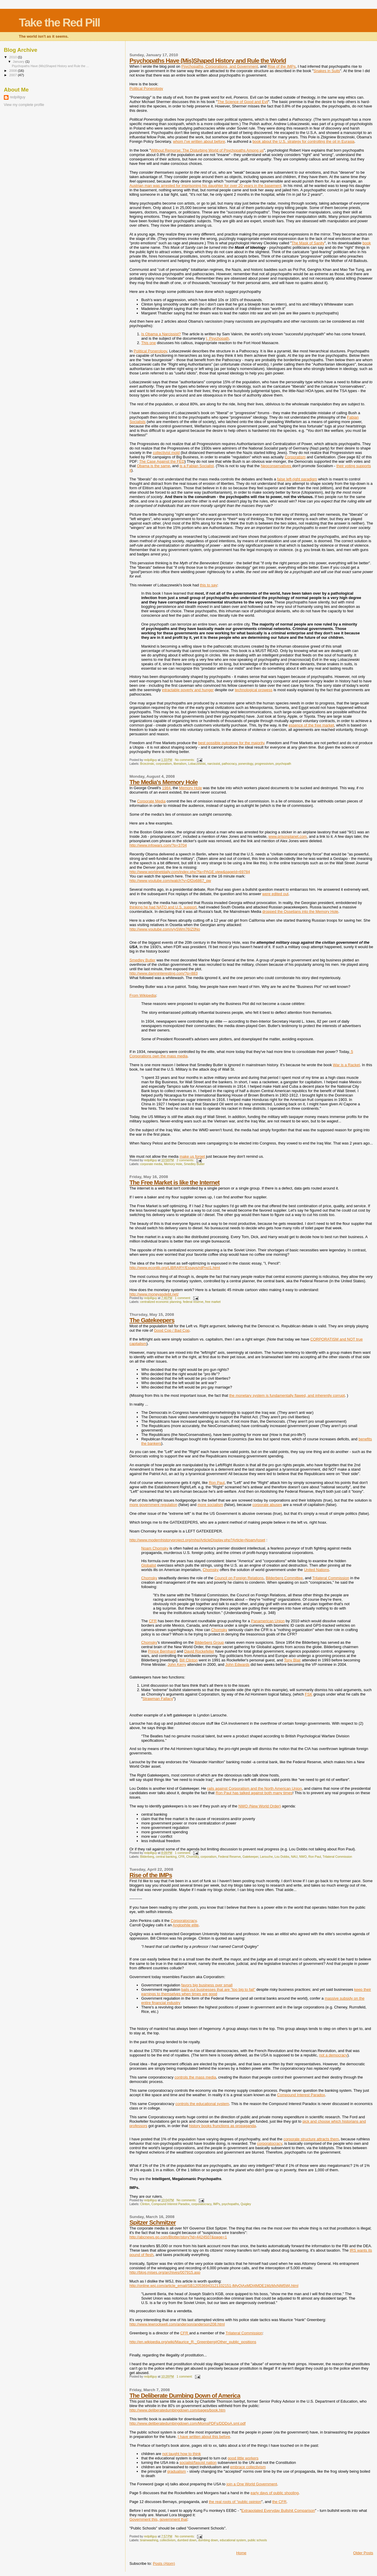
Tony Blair (292, 1660)
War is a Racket (346, 1065)
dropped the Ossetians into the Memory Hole (300, 911)
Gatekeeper (250, 1856)
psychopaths (230, 2204)
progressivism (264, 763)
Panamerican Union (268, 1621)
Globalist (148, 1565)
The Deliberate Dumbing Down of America (184, 2395)
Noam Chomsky (154, 1548)
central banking (166, 1856)
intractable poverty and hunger (188, 690)
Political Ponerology (146, 88)
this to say (208, 585)
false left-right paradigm (297, 479)
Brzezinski (147, 763)
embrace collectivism (248, 2467)
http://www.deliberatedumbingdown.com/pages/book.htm (177, 2410)
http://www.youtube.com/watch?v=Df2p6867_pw (170, 880)
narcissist (213, 763)
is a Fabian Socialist (197, 466)
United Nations (316, 1570)
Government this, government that (158, 2519)
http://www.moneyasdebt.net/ (153, 1294)
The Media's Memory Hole (163, 782)
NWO (303, 1856)
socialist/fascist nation (197, 2462)
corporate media (151, 1164)
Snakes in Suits (327, 71)
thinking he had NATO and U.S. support (162, 907)
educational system (233, 2540)
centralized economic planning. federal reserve (172, 1301)
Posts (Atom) (164, 2563)
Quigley (246, 2204)
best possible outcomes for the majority (231, 743)
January (19, 61)
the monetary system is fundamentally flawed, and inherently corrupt (287, 1395)
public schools (257, 2540)
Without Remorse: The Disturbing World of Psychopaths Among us (207, 150)
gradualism (176, 2471)
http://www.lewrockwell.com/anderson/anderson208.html (177, 2324)
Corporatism (295, 457)
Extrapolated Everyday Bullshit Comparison (278, 2510)
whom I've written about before (199, 141)
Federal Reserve (229, 1856)
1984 (166, 788)
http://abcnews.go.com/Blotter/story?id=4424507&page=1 (178, 2237)
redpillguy (17, 97)
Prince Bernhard (162, 1651)
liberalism (179, 763)
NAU (294, 1856)
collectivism (168, 2540)
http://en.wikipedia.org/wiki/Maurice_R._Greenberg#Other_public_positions (192, 2342)
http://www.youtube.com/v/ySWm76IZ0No (164, 929)
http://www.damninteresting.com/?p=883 (163, 973)
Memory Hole (190, 788)
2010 (13, 57)
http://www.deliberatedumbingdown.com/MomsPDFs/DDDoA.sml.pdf (187, 2423)
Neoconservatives (276, 466)
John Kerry (177, 1664)
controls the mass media (195, 2077)
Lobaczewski (197, 763)
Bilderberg (147, 1856)
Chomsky (211, 1570)
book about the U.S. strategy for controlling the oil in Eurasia (303, 141)
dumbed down (186, 2540)
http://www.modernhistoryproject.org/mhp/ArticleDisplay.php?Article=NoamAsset (197, 1540)
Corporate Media (151, 801)
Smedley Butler (142, 960)
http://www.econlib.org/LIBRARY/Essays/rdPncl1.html (174, 1267)
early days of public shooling (275, 2493)
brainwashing (149, 2540)
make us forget (192, 1156)
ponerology (245, 763)
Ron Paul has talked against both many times (254, 1793)
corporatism (164, 763)
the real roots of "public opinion (235, 2501)
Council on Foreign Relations (239, 1578)
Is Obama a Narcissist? (161, 334)
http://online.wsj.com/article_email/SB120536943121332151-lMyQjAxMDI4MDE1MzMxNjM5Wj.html (213, 2285)
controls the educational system (202, 2103)
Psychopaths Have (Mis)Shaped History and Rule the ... (50, 66)
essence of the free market (311, 725)
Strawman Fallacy (158, 1698)
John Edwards (237, 1664)
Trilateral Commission (330, 1578)
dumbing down (208, 2540)
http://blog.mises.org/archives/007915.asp (164, 2272)
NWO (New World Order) (259, 1806)
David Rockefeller (199, 1651)
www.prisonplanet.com (288, 836)
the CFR (279, 2501)
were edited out (275, 894)
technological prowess (253, 690)
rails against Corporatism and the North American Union (254, 1788)
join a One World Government (251, 2484)
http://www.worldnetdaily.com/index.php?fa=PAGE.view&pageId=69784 (189, 872)
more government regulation (153, 1504)
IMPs (216, 2204)
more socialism (210, 1504)
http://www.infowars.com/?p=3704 (158, 845)
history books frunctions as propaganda (222, 2126)
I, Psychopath (217, 338)
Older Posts (363, 2553)
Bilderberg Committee (284, 1578)
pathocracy (229, 763)
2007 (13, 75)
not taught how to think (181, 2453)
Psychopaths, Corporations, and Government (219, 66)
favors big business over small (206, 1985)
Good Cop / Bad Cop (172, 1330)
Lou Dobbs (282, 1856)
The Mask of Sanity (308, 243)
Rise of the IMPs (281, 66)
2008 (13, 70)
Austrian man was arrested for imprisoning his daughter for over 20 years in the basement (205, 185)
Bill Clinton (188, 1660)
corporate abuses (267, 1504)
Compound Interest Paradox (301, 2095)
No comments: (185, 760)
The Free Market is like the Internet (174, 1182)
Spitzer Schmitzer (152, 2222)
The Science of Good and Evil (242, 101)
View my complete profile (24, 105)
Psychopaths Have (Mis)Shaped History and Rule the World (207, 60)
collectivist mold (166, 452)
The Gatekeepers (151, 1320)
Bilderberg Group (209, 1642)
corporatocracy (269, 2143)
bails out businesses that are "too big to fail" (218, 1989)
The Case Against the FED (161, 461)
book (367, 243)
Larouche (266, 1856)
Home (241, 2553)
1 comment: (183, 1298)
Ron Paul (216, 1482)
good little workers (243, 2458)
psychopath (283, 763)
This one (148, 343)
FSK (308, 1694)
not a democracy (333, 2055)
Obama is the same (153, 466)
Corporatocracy (184, 1920)
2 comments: (186, 1160)
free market (213, 1301)
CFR (153, 1621)
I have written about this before (204, 2436)
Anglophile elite (186, 1925)
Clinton (145, 2204)
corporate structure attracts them (311, 2139)
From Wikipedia (142, 995)
